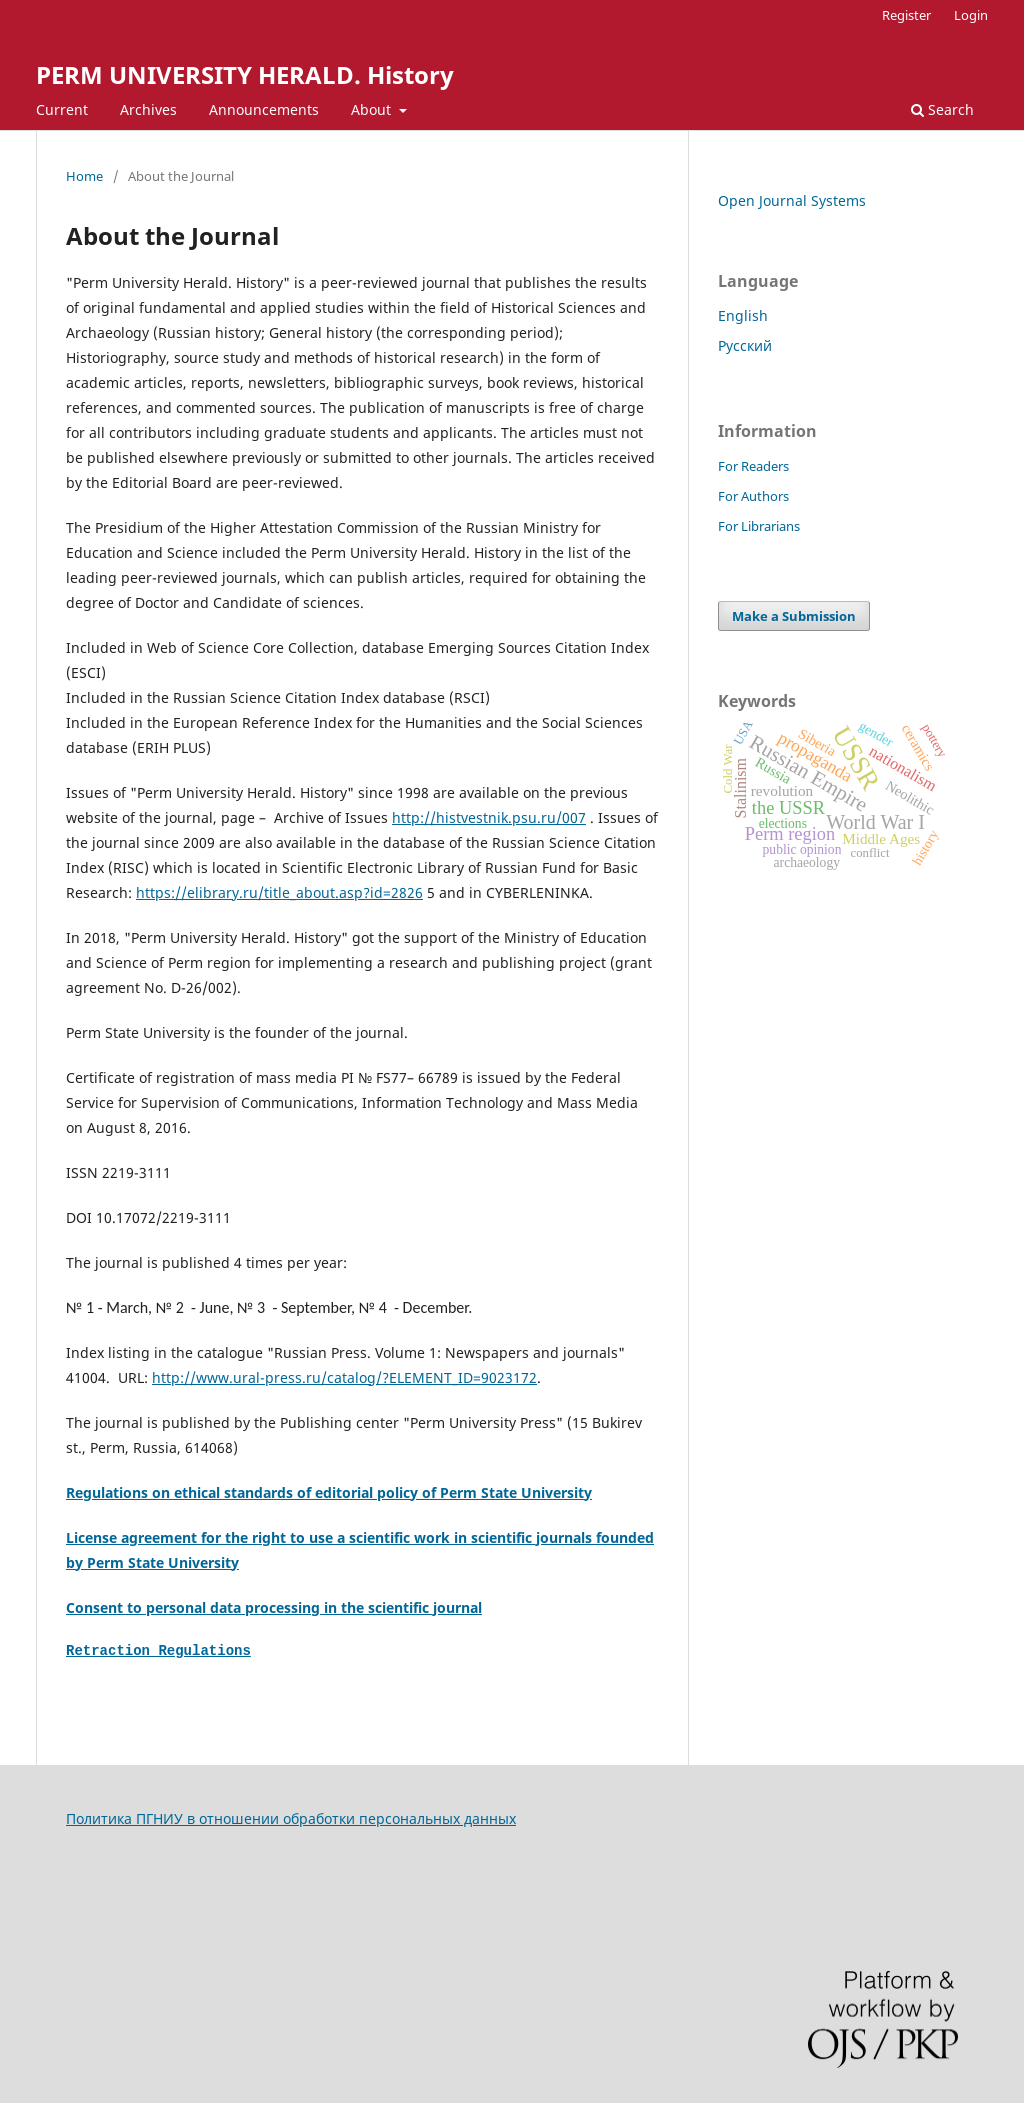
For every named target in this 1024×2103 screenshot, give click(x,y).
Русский (745, 345)
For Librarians (759, 526)
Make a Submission (794, 616)
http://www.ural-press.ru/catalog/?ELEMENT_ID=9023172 (344, 1377)
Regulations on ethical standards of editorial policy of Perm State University (329, 1492)
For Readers (753, 466)
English (743, 315)
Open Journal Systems (792, 200)
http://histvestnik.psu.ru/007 (489, 817)
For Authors (753, 496)
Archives (148, 109)
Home (84, 176)
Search (942, 109)
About (373, 109)
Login (971, 15)
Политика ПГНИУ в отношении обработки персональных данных (291, 1818)
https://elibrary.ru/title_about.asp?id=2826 (279, 892)
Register (906, 15)
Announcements (264, 109)
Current (62, 109)
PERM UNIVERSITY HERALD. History (245, 74)
